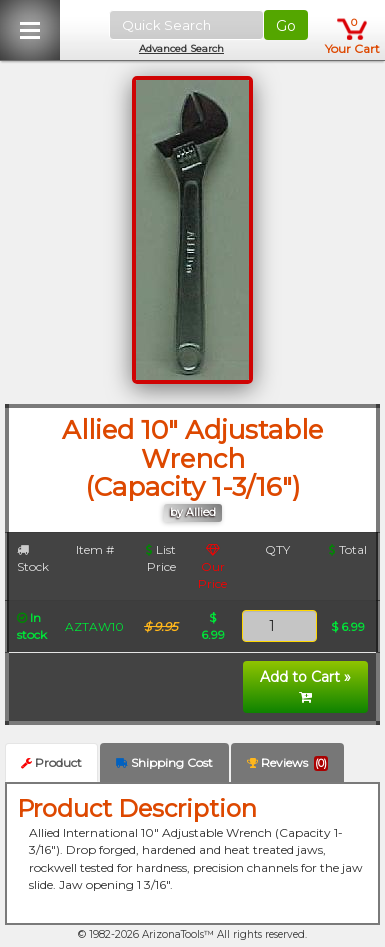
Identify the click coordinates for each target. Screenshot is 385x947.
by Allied (193, 512)
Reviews (287, 763)
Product (51, 762)
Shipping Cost (164, 762)
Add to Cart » (305, 686)
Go (286, 26)
